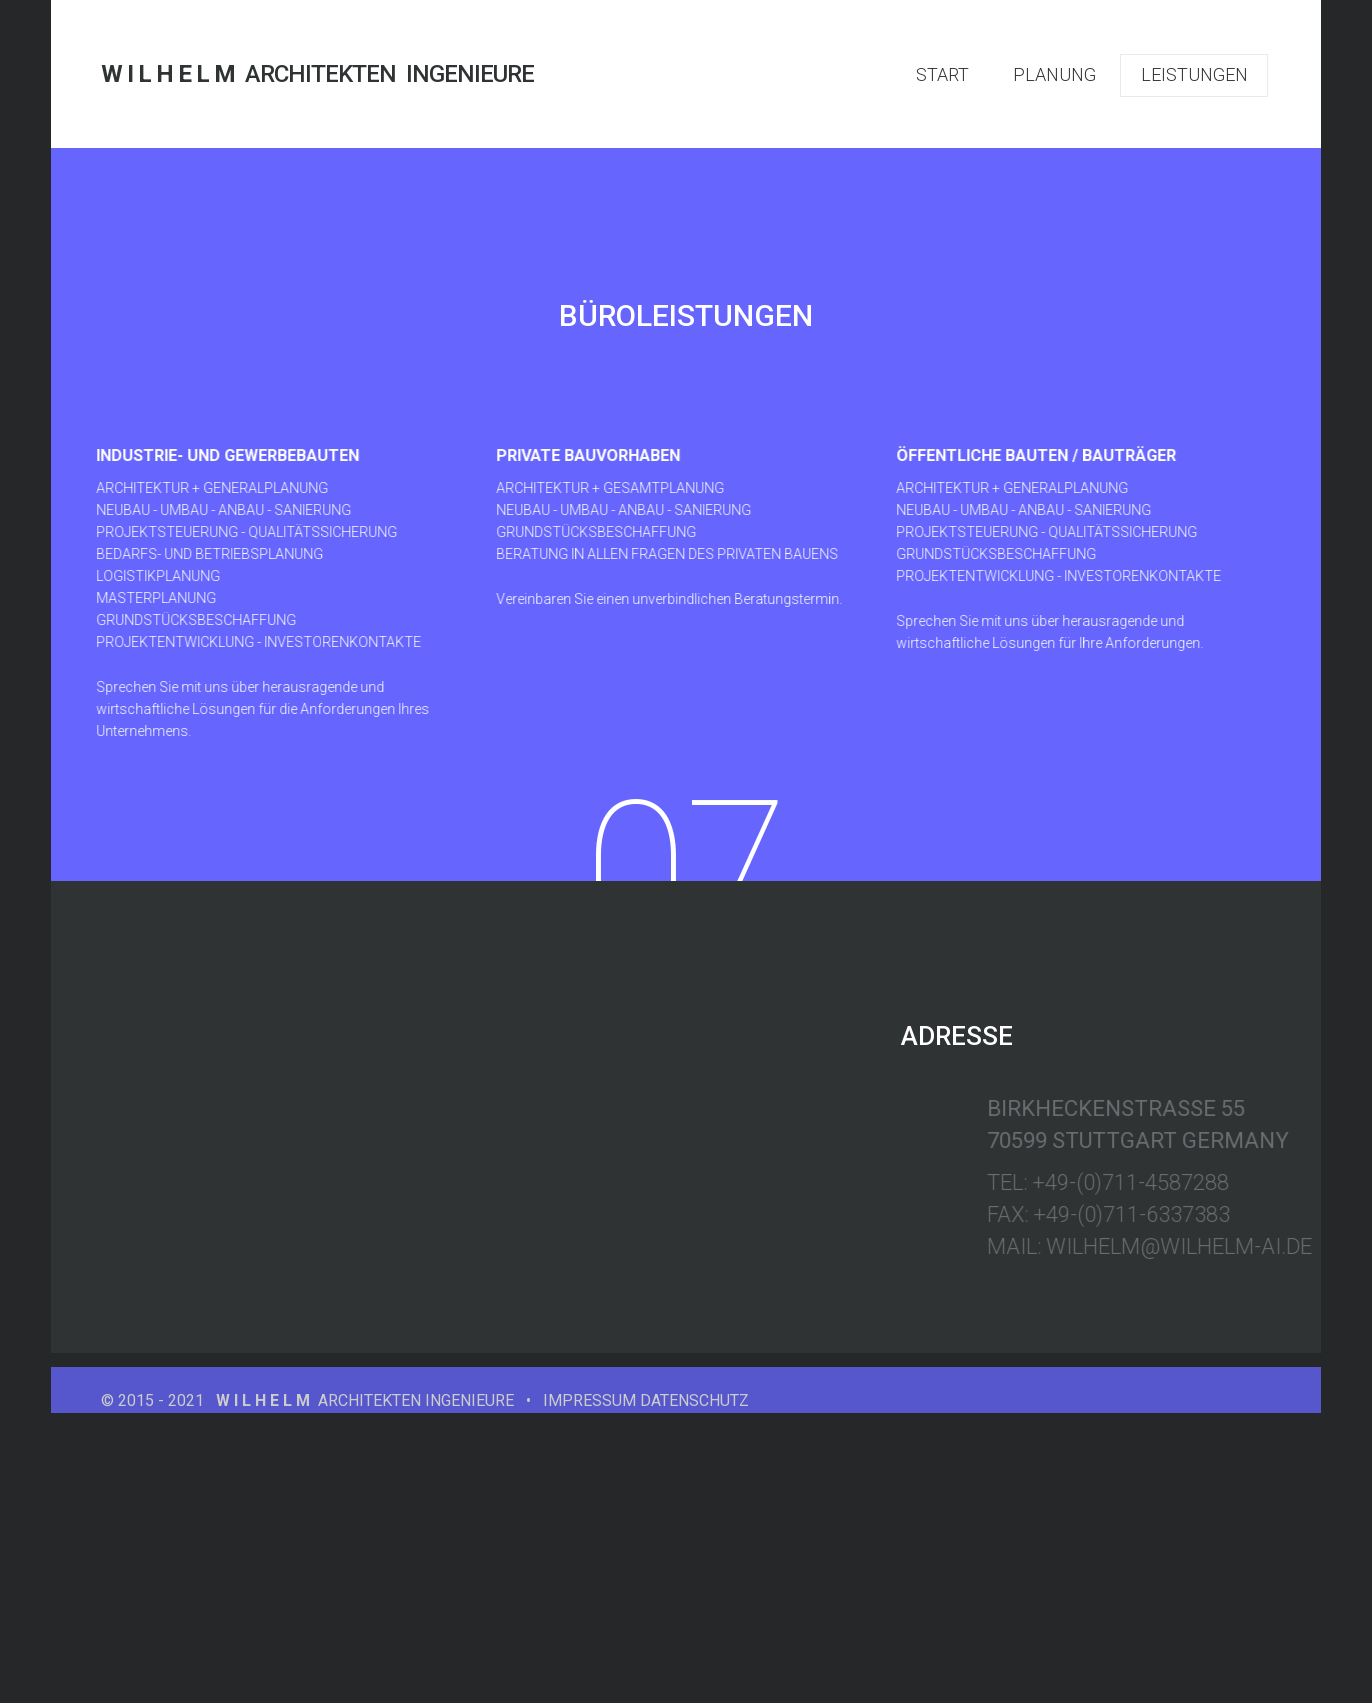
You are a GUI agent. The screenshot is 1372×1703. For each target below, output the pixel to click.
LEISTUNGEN (1194, 74)
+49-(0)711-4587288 (1224, 1182)
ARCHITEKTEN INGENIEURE (317, 74)
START (942, 74)
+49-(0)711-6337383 (1225, 1214)
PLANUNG (1054, 74)
